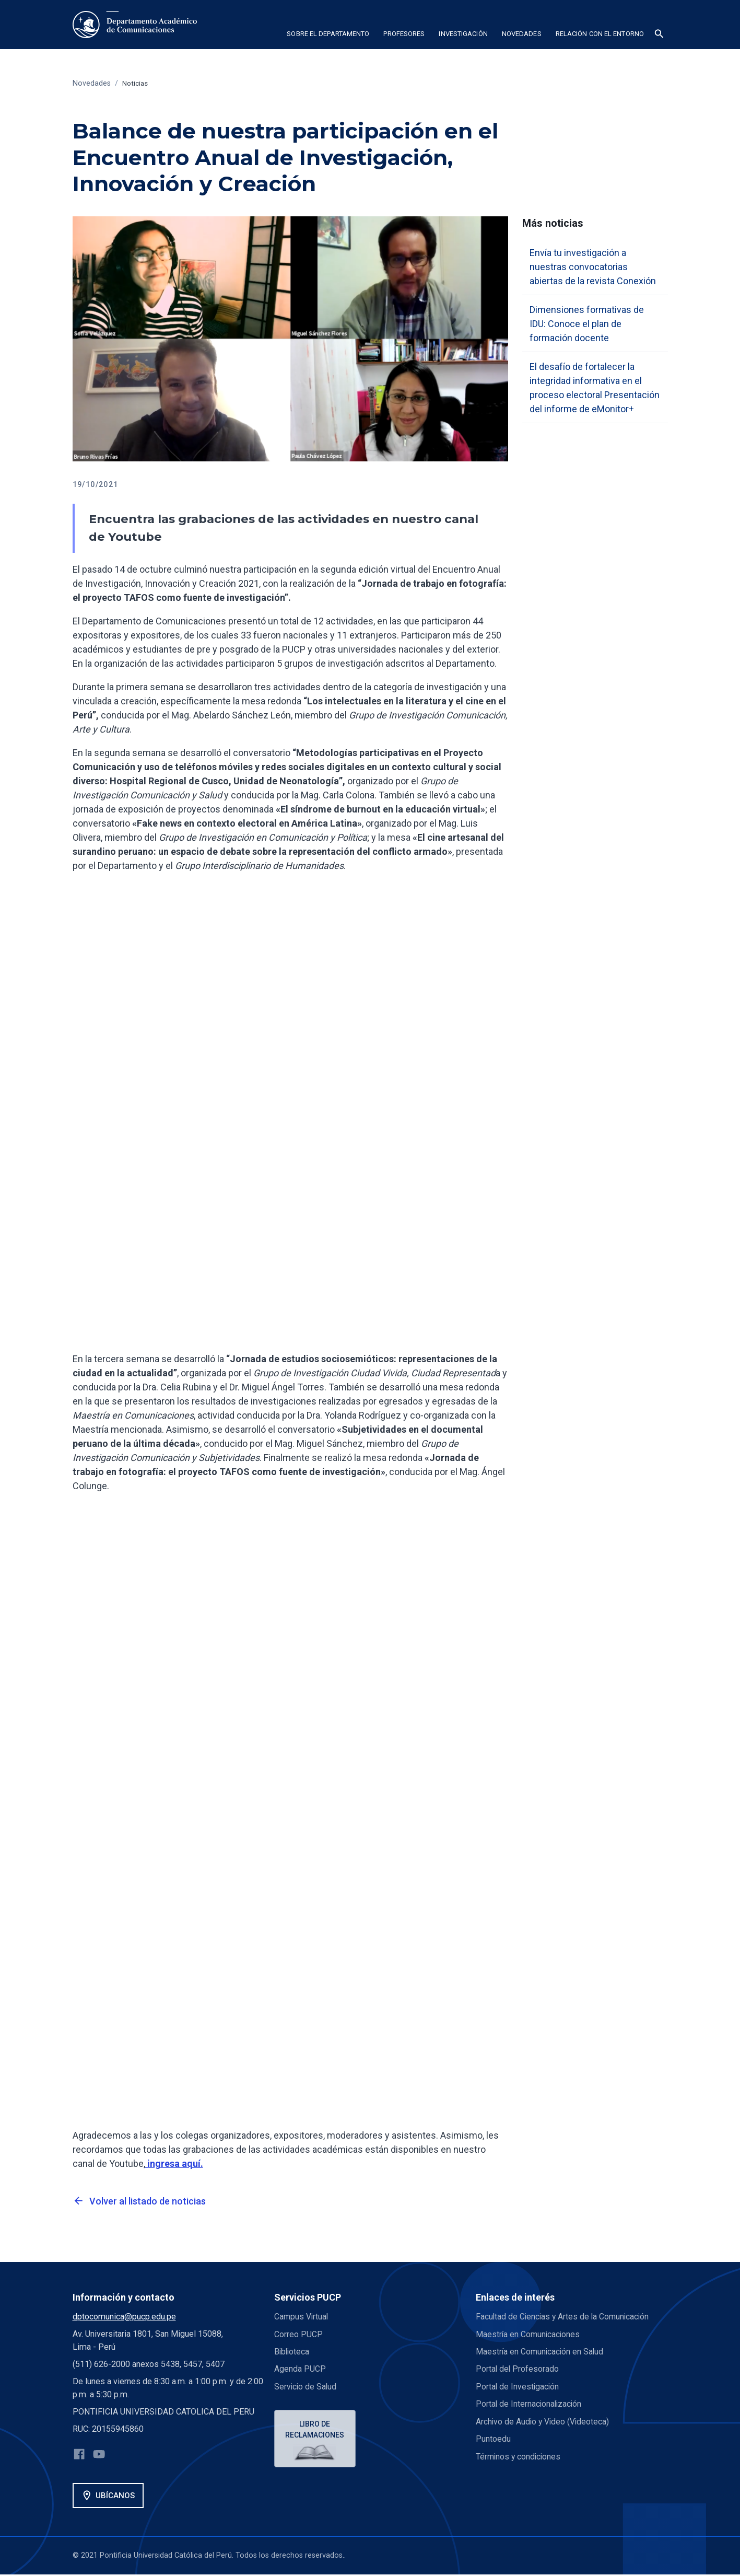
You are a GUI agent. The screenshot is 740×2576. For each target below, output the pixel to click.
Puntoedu (493, 2438)
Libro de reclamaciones (315, 2430)
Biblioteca (292, 2352)
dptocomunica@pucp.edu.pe (124, 2317)
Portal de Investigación (518, 2386)
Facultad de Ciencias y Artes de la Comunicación (564, 2317)
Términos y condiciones (519, 2456)
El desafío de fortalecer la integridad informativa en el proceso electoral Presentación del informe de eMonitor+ (595, 387)
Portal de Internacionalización (530, 2404)
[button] (328, 35)
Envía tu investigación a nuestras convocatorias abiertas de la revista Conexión (593, 266)
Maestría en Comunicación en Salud (541, 2352)
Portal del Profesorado (518, 2369)
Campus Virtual (302, 2317)
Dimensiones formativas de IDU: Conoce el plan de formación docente (587, 323)
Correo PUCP (298, 2334)
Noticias (136, 83)
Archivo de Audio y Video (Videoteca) (544, 2421)
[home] (135, 24)
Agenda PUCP (300, 2369)
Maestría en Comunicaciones (529, 2334)
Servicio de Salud (306, 2386)
